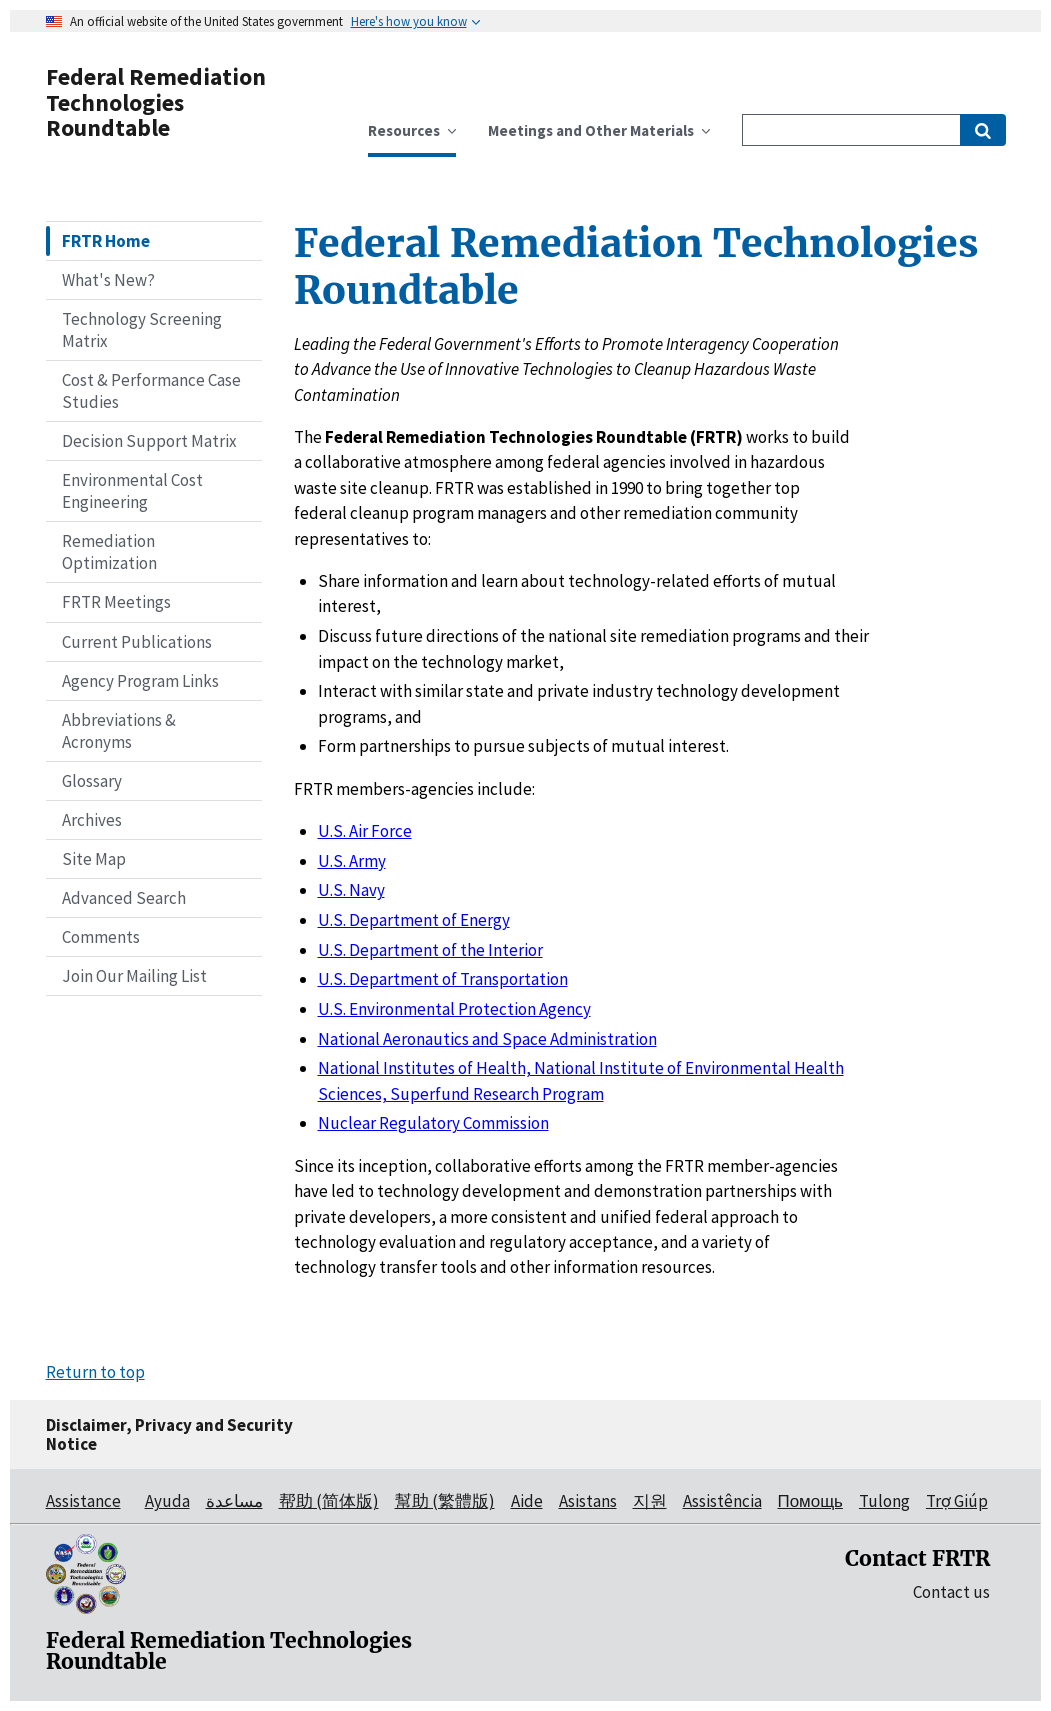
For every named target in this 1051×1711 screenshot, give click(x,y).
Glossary (92, 781)
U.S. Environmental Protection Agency (454, 1009)
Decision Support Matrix (149, 441)
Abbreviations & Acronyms (119, 731)
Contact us (951, 1592)
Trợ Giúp (957, 1501)
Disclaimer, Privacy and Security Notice (169, 1434)
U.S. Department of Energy (414, 920)
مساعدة (234, 1501)
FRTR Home (106, 241)
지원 (650, 1501)
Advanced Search (124, 898)
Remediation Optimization (109, 552)
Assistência (722, 1501)
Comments (101, 937)
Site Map (94, 859)
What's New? (108, 280)
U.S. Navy (351, 890)
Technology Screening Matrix (142, 330)
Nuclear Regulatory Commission (433, 1123)
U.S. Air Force (365, 831)
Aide (527, 1501)
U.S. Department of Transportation (443, 979)
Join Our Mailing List (134, 976)
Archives (92, 820)
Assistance (83, 1501)
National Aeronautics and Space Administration (487, 1039)
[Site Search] (851, 130)
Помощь (810, 1501)
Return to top (95, 1372)
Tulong (884, 1501)
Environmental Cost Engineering (132, 491)
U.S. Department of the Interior (430, 950)
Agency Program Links (140, 681)
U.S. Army (352, 861)
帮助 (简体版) (329, 1501)
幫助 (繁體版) (445, 1501)
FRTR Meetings (116, 602)
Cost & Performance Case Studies (151, 391)
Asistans (588, 1501)
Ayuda (167, 1501)
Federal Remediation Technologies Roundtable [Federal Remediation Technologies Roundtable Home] (156, 102)
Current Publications (137, 642)
